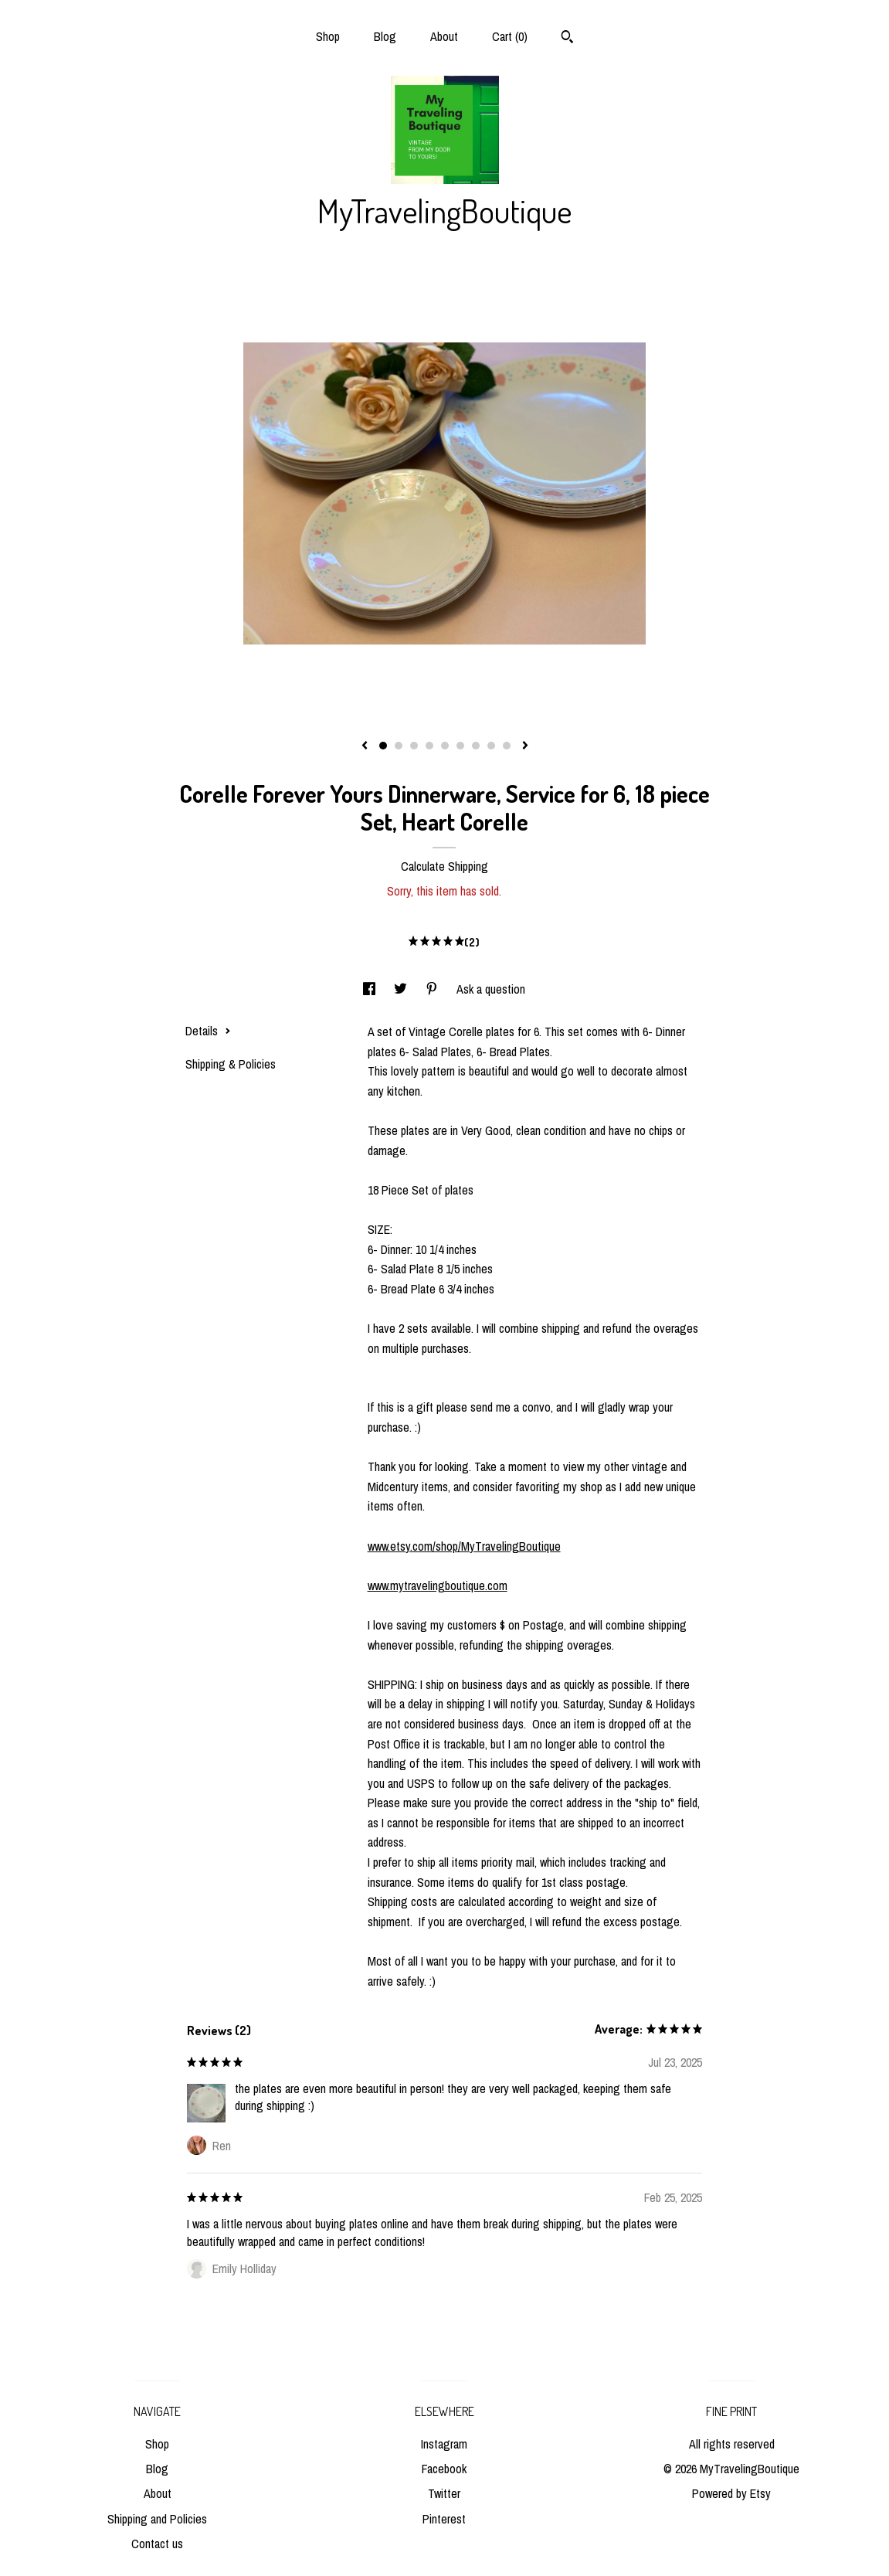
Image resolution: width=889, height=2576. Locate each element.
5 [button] (445, 745)
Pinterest (444, 2518)
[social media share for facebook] (370, 988)
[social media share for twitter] (402, 988)
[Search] (567, 38)
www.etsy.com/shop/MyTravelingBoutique (464, 1546)
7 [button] (476, 745)
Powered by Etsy (731, 2493)
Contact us (157, 2543)
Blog (385, 36)
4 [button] (429, 745)
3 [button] (414, 745)
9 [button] (507, 745)
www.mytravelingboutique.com (437, 1585)
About (444, 36)
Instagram (444, 2443)
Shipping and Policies (157, 2518)
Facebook (444, 2468)
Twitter (444, 2493)
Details (208, 1030)
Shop (328, 36)
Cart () (510, 36)
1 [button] (383, 745)
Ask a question (490, 988)
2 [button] (398, 745)
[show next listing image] (525, 746)
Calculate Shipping (444, 866)
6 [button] (460, 745)
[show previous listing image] (364, 746)
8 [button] (491, 745)
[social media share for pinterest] (433, 988)
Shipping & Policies (230, 1063)
